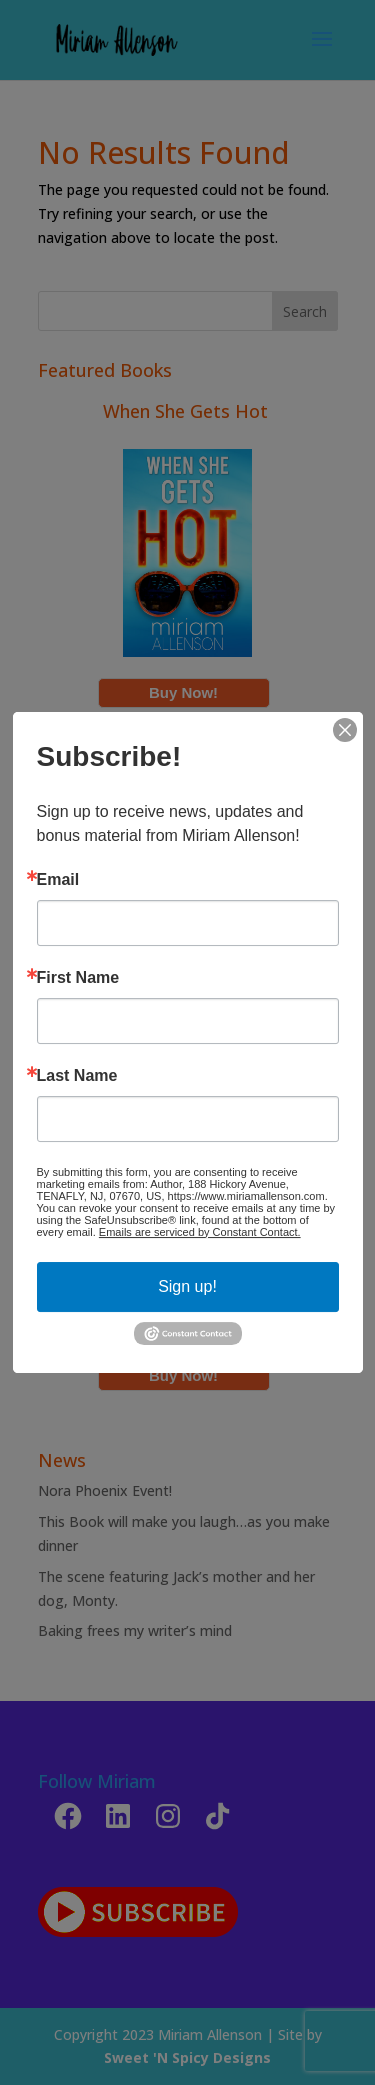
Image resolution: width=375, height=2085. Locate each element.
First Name (78, 978)
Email (58, 880)
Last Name (77, 1076)
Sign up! (187, 1286)
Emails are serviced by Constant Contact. (200, 1232)
